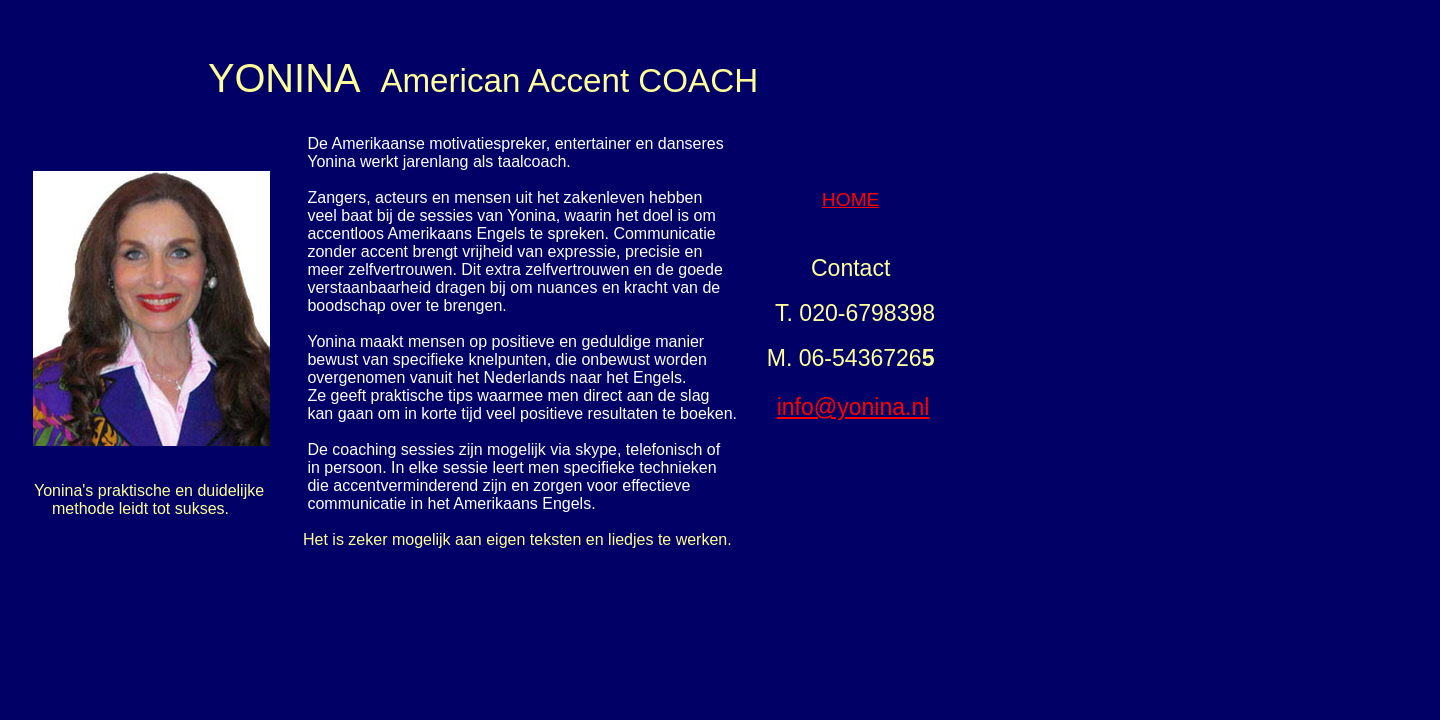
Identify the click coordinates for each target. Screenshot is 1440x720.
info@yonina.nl (853, 407)
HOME (851, 199)
